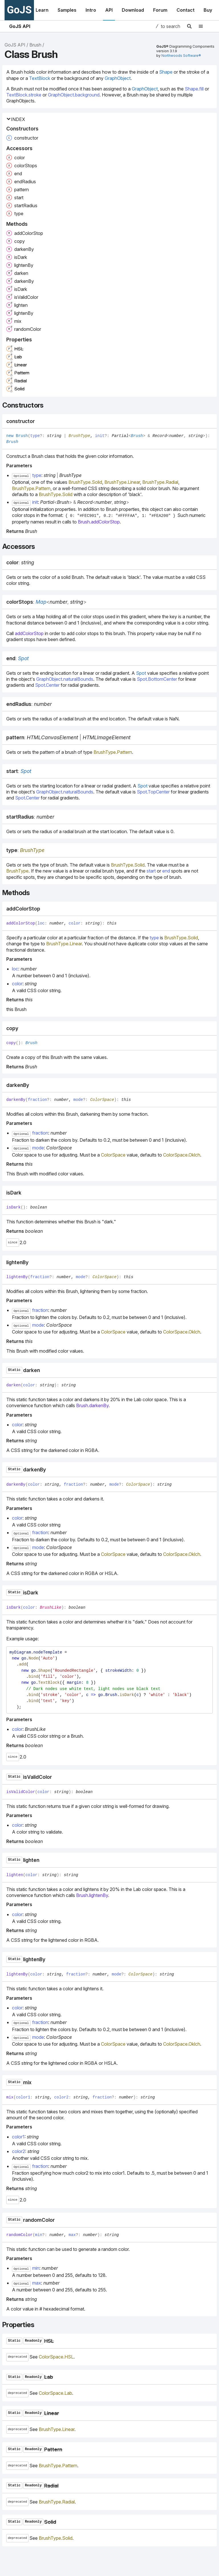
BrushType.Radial (160, 482)
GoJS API (19, 26)
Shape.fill (194, 89)
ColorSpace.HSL (56, 2357)
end (166, 871)
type (154, 937)
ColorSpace (102, 1099)
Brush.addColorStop (99, 522)
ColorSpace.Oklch (181, 1155)
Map (41, 602)
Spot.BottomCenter (157, 679)
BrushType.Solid (85, 482)
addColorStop (29, 633)
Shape (166, 72)
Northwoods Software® (181, 55)
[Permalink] (39, 421)
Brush (35, 45)
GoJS (19, 10)
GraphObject (118, 78)
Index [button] (15, 119)
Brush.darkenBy (92, 1405)
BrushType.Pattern (31, 488)
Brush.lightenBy (92, 1895)
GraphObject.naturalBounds (64, 679)
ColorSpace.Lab (55, 2393)
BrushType (79, 436)
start (151, 871)
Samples (67, 10)
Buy (208, 10)
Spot (23, 658)
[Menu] (204, 26)
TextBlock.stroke (23, 95)
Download (133, 10)
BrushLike (51, 1607)
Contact (185, 10)
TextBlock (39, 78)
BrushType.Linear (122, 482)
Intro (91, 10)
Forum (160, 10)
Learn (42, 10)
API (109, 10)
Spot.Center (47, 685)
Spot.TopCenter (153, 792)
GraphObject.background (74, 95)
